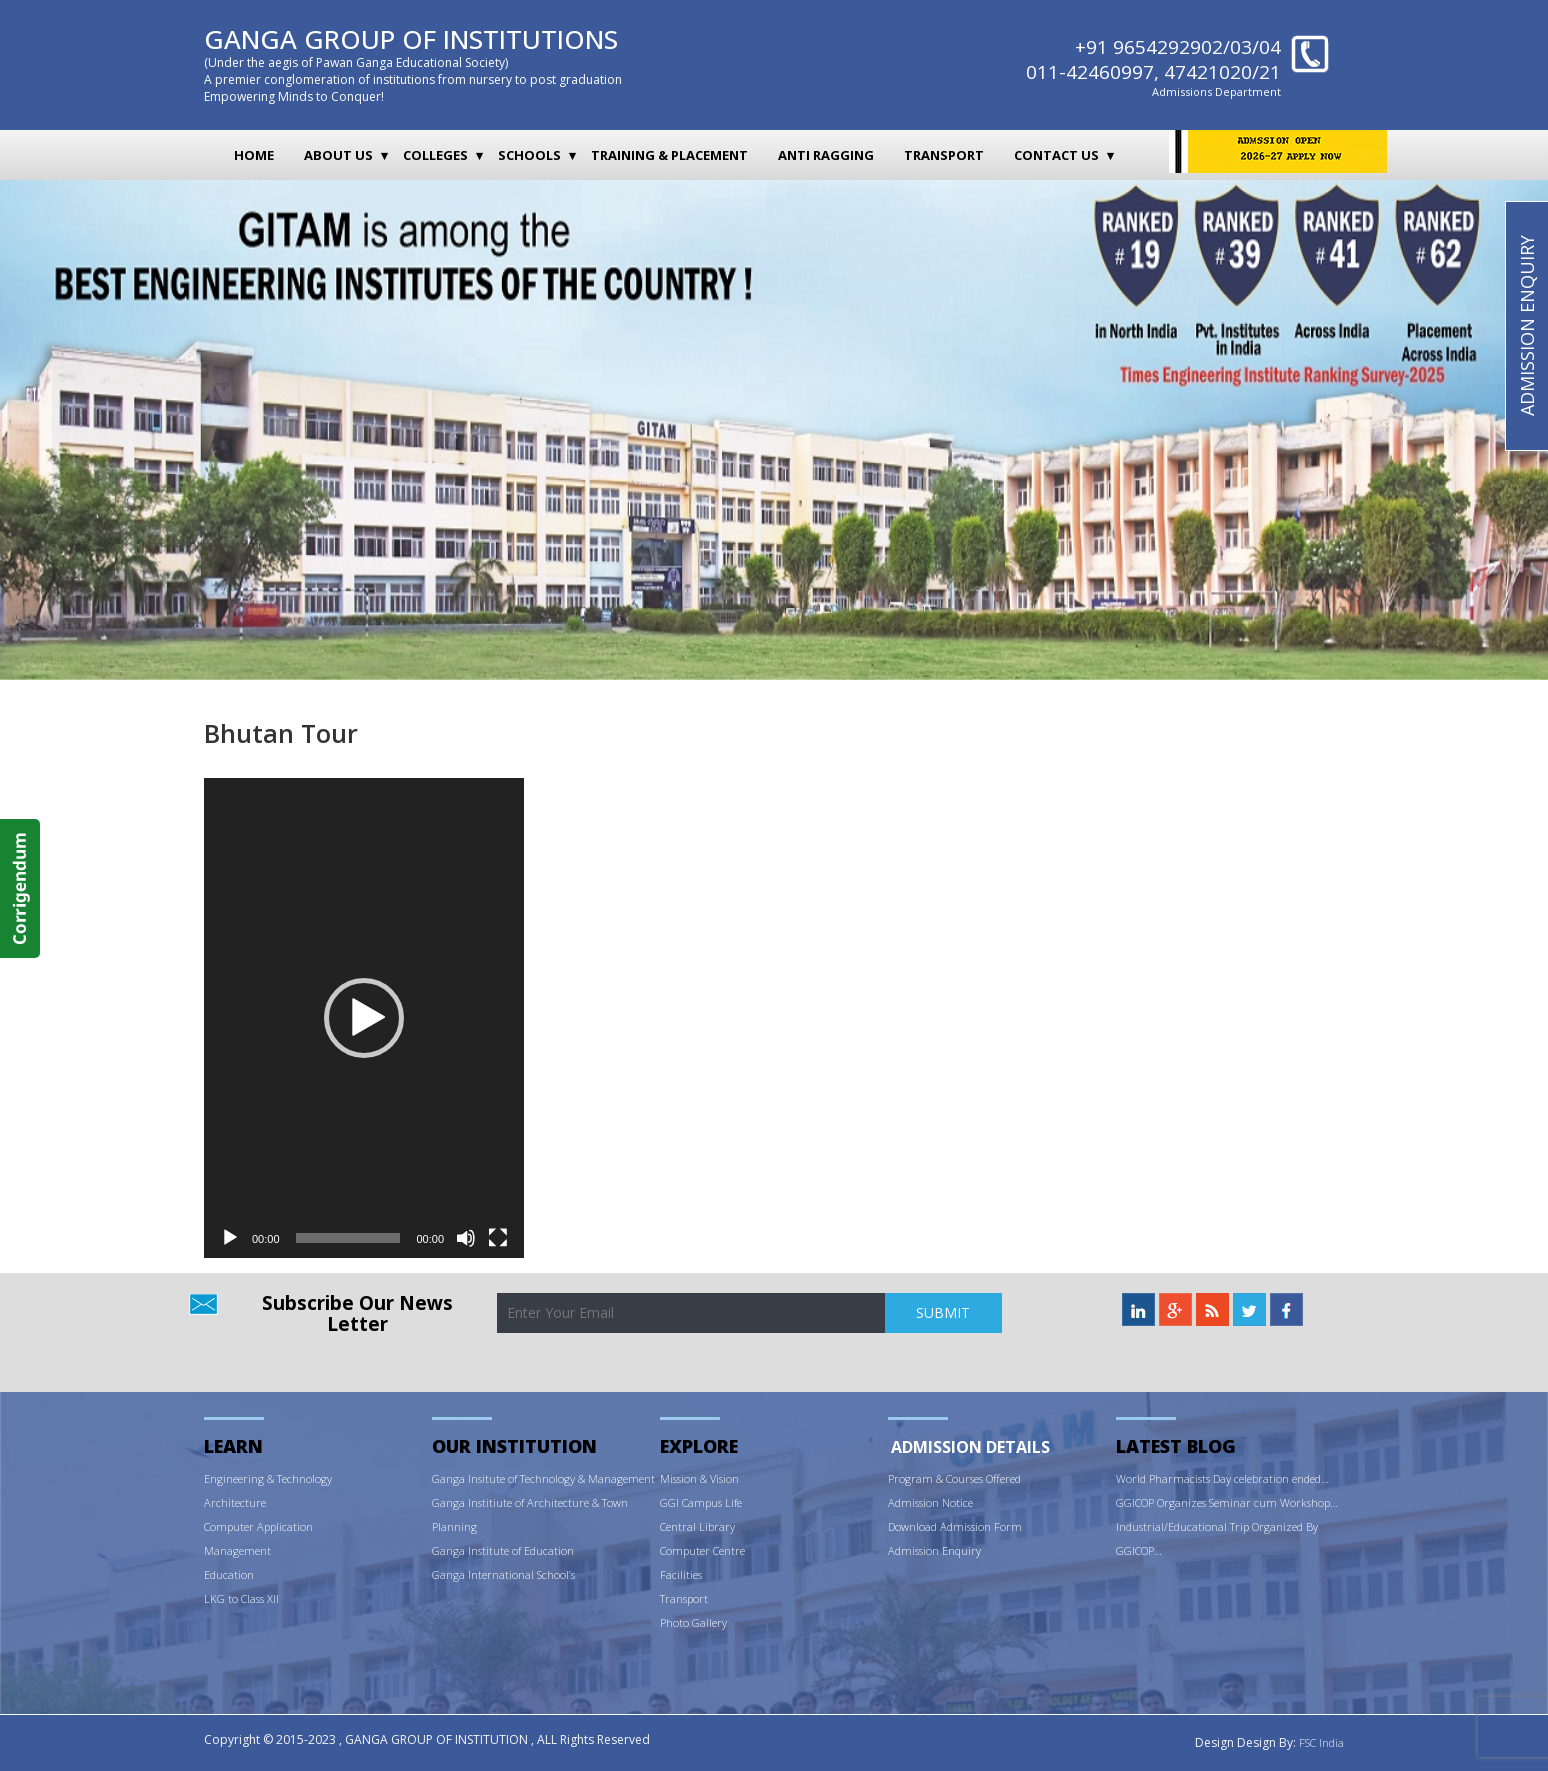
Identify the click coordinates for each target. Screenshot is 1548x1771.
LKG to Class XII (241, 1598)
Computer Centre (702, 1550)
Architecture (235, 1502)
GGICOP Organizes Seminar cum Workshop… (1227, 1502)
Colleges (435, 155)
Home (254, 155)
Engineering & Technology (268, 1478)
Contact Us (1056, 155)
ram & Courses (948, 1478)
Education (229, 1574)
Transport (944, 155)
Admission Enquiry (934, 1550)
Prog (899, 1478)
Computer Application (258, 1526)
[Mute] (466, 1238)
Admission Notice (930, 1502)
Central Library (697, 1526)
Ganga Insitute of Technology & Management (543, 1478)
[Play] (230, 1238)
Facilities (681, 1574)
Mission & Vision (699, 1478)
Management (237, 1550)
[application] (364, 1018)
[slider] (348, 1238)
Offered (1003, 1478)
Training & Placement (669, 155)
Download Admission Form (955, 1526)
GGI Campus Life (701, 1502)
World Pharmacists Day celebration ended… (1222, 1478)
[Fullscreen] (498, 1238)
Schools (529, 155)
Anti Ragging (826, 155)
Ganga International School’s (503, 1574)
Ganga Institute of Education (503, 1550)
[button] (364, 1018)
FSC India (1321, 1742)
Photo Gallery (693, 1622)
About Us (338, 155)
